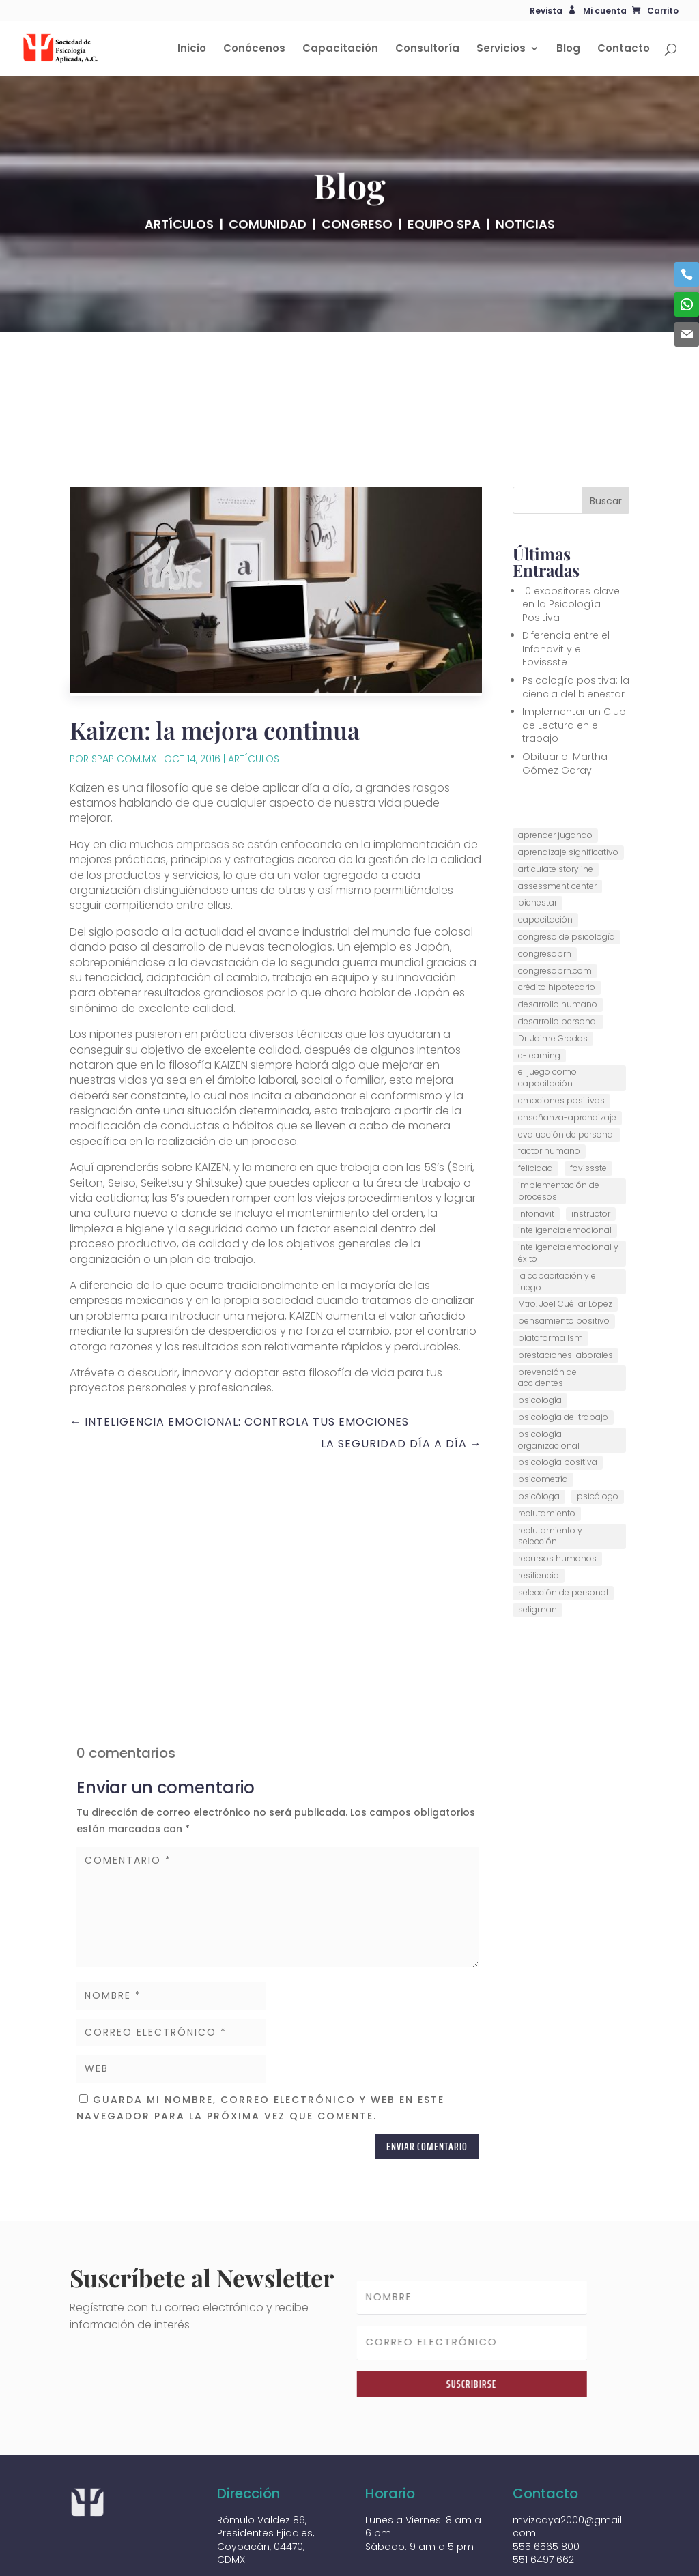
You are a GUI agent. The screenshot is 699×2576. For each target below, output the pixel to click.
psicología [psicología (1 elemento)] (540, 1330)
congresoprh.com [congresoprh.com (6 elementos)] (555, 900)
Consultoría (427, 49)
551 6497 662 (543, 2490)
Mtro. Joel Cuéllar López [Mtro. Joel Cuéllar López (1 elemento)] (565, 1234)
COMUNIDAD (267, 243)
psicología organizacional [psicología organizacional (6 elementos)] (549, 1369)
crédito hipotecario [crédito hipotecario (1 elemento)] (556, 917)
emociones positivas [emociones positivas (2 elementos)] (561, 1031)
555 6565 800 (546, 2476)
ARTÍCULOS (179, 243)
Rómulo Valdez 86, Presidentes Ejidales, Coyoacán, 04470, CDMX (265, 2470)
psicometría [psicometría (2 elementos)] (543, 1409)
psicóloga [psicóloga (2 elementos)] (539, 1426)
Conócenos (254, 49)
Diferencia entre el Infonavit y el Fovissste (566, 579)
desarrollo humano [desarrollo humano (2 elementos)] (557, 934)
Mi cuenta (605, 11)
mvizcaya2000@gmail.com (568, 2456)
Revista (546, 11)
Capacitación (340, 49)
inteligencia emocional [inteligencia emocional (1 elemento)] (565, 1160)
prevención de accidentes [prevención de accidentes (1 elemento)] (547, 1307)
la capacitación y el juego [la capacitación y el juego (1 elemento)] (558, 1211)
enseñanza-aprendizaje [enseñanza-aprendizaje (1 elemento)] (567, 1047)
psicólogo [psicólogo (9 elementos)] (597, 1426)
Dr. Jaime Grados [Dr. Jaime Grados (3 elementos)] (553, 968)
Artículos (253, 689)
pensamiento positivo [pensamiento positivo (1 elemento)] (564, 1251)
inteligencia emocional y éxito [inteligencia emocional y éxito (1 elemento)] (568, 1183)
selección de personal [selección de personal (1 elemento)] (563, 1522)
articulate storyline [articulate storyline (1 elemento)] (555, 799)
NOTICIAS (525, 243)
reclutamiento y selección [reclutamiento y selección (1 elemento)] (550, 1465)
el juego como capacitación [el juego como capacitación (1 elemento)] (547, 1007)
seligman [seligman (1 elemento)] (537, 1539)
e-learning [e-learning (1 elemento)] (539, 985)
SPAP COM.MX (123, 689)
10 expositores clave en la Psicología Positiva (571, 534)
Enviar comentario (427, 2076)
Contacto (623, 49)
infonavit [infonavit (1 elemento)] (536, 1143)
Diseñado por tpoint (125, 2563)
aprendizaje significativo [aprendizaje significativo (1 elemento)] (568, 782)
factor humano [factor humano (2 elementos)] (549, 1081)
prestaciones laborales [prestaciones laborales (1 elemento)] (565, 1284)
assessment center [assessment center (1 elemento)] (557, 816)
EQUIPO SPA (444, 243)
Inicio (191, 49)
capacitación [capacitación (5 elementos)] (545, 850)
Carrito (663, 11)
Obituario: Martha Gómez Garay (565, 694)
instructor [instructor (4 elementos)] (590, 1143)
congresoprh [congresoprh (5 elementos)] (544, 883)
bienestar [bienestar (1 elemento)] (537, 833)
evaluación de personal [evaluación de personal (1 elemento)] (566, 1064)
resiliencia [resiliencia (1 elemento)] (538, 1505)
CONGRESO (357, 243)
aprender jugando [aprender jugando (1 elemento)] (555, 765)
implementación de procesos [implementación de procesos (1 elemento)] (558, 1121)
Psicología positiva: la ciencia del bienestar (575, 617)
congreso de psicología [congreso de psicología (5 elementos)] (566, 867)
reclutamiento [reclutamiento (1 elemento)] (546, 1443)
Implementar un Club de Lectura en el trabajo (574, 655)
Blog (568, 49)
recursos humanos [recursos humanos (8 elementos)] (557, 1488)
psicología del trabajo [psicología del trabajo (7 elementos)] (563, 1347)
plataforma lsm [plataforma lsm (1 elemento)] (550, 1268)
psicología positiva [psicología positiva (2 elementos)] (557, 1392)
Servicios (501, 49)
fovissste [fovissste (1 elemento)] (588, 1098)
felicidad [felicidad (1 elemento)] (535, 1098)
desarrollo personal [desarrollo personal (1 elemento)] (558, 951)
